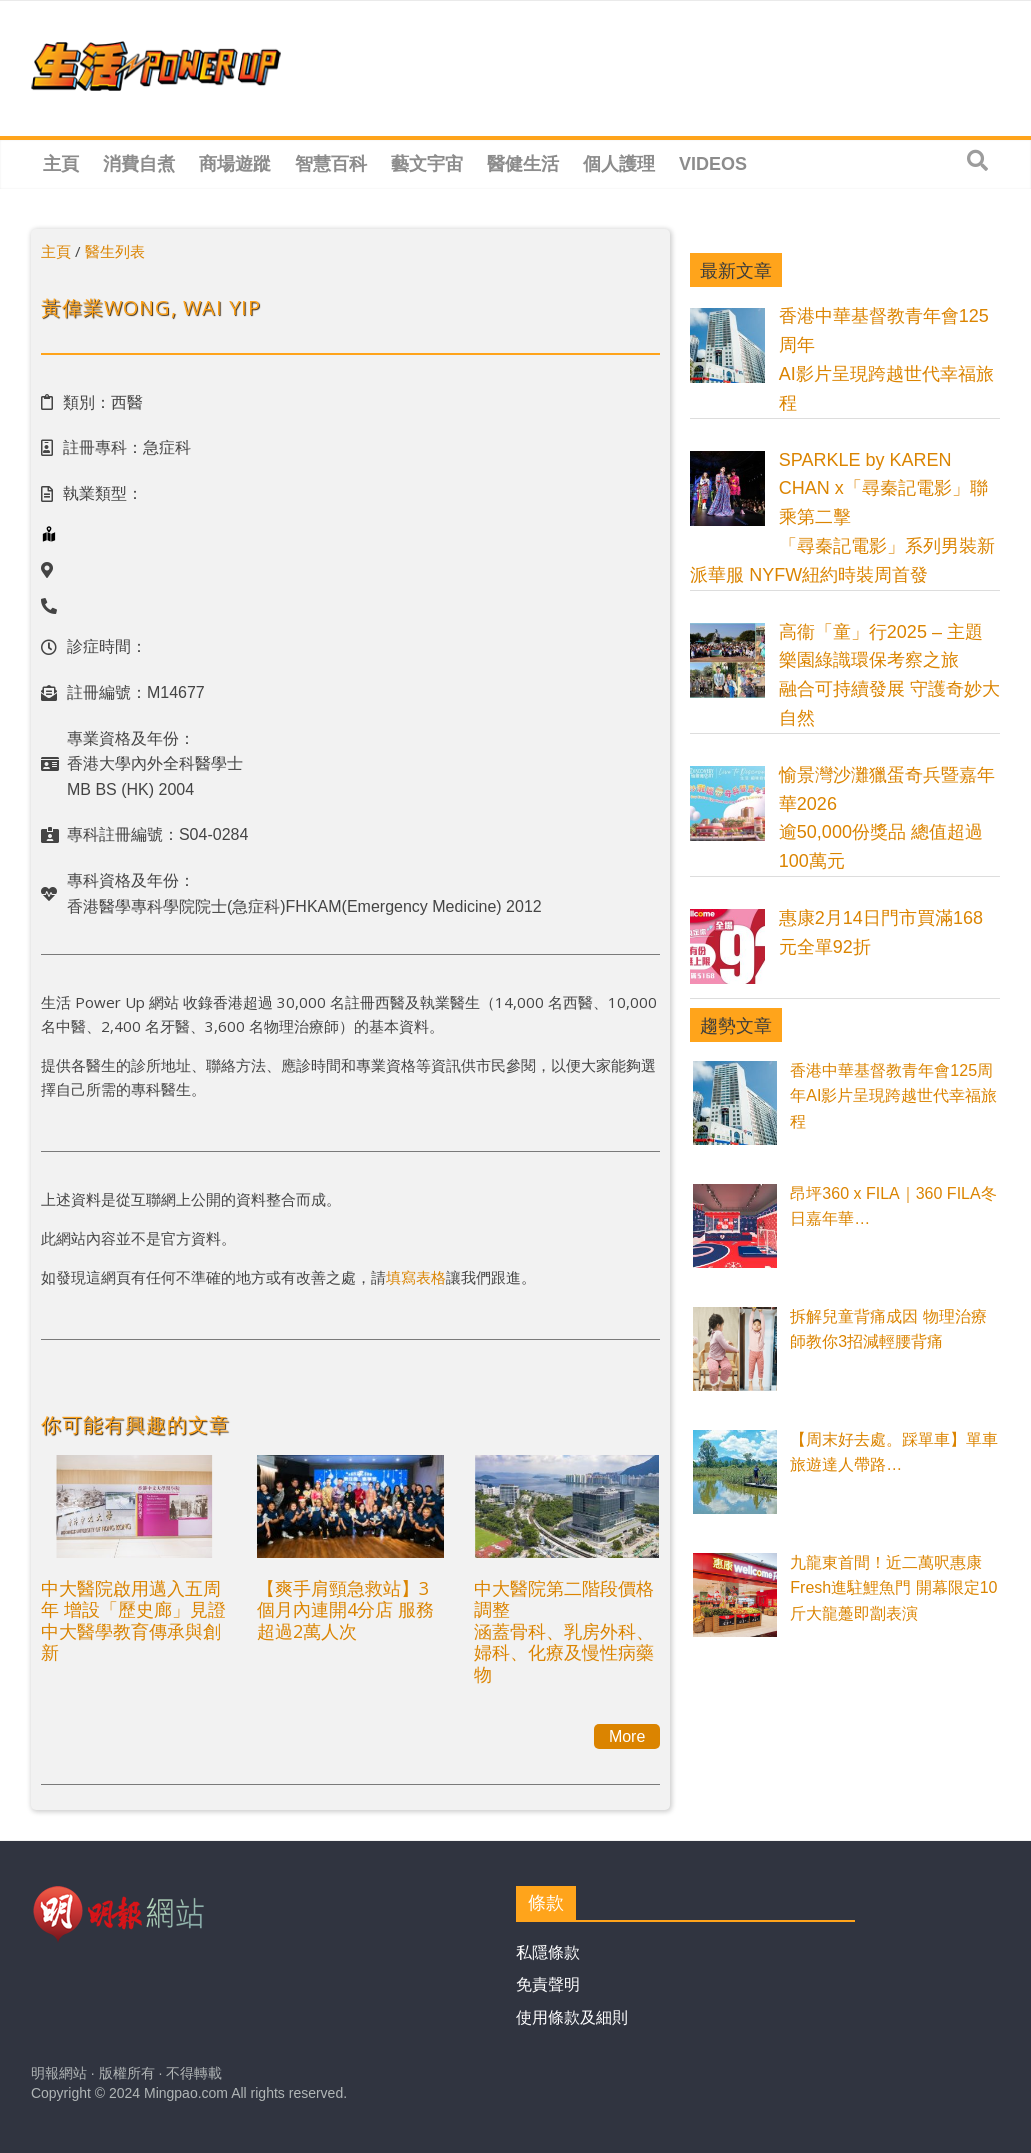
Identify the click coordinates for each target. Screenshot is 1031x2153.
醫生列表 (115, 251)
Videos (713, 164)
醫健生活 (523, 164)
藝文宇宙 (427, 164)
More (627, 1736)
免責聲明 (548, 1984)
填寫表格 (416, 1277)
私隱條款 (548, 1952)
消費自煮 (139, 164)
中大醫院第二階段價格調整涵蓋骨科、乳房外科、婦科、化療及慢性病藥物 (564, 1631)
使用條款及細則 (572, 2017)
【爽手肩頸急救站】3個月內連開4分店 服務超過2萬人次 (345, 1609)
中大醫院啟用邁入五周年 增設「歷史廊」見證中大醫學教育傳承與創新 (133, 1620)
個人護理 (619, 164)
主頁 (61, 164)
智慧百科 (331, 164)
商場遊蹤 (235, 164)
